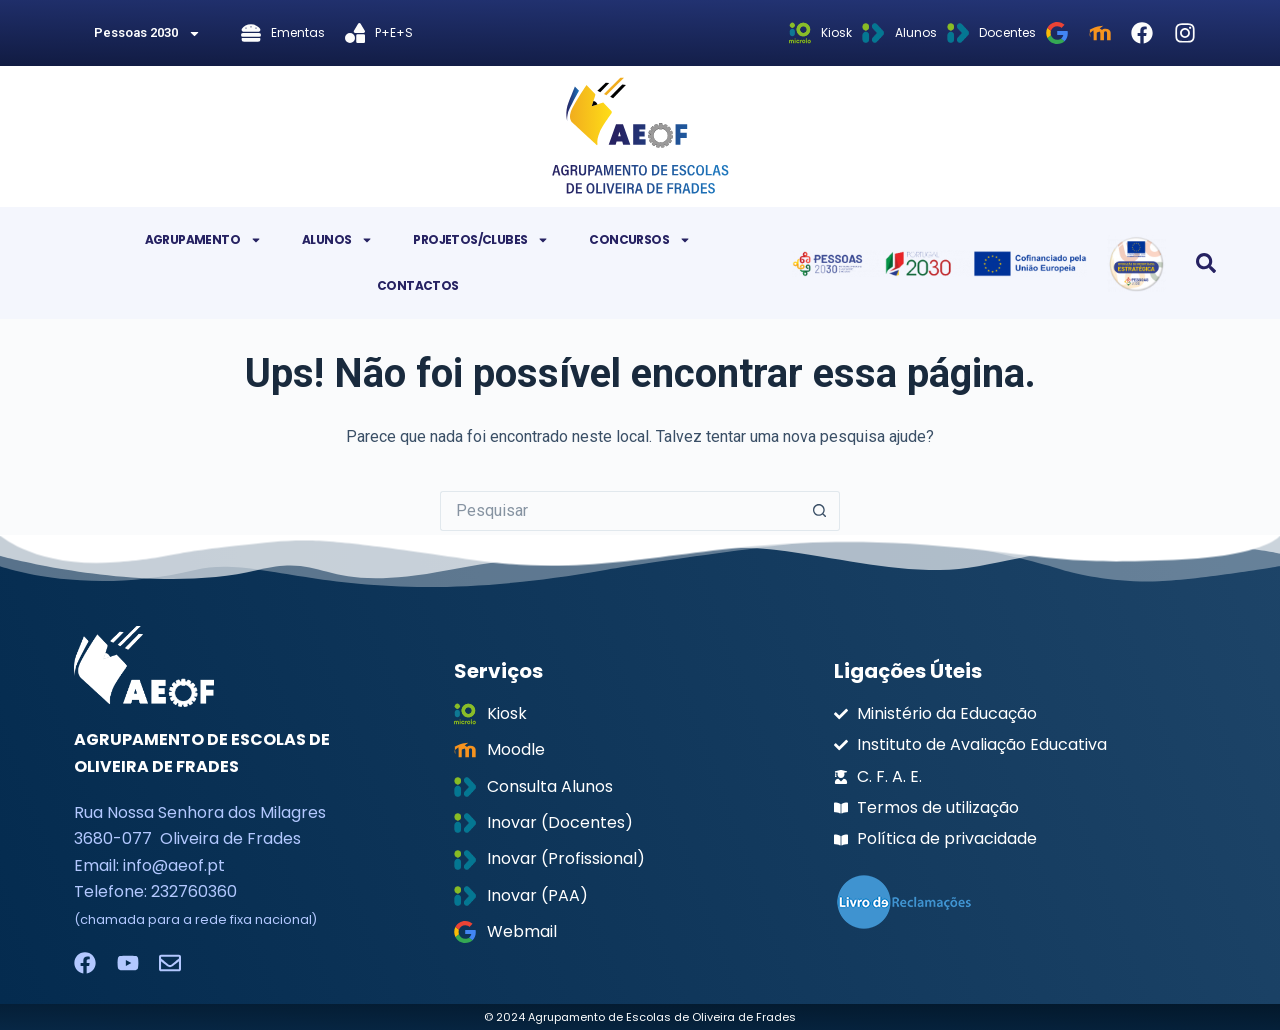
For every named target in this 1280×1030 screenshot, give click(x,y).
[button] (1206, 263)
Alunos (337, 240)
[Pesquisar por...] (620, 511)
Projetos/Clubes (481, 240)
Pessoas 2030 (147, 33)
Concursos (640, 240)
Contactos (418, 285)
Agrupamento (203, 240)
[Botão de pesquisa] (820, 511)
